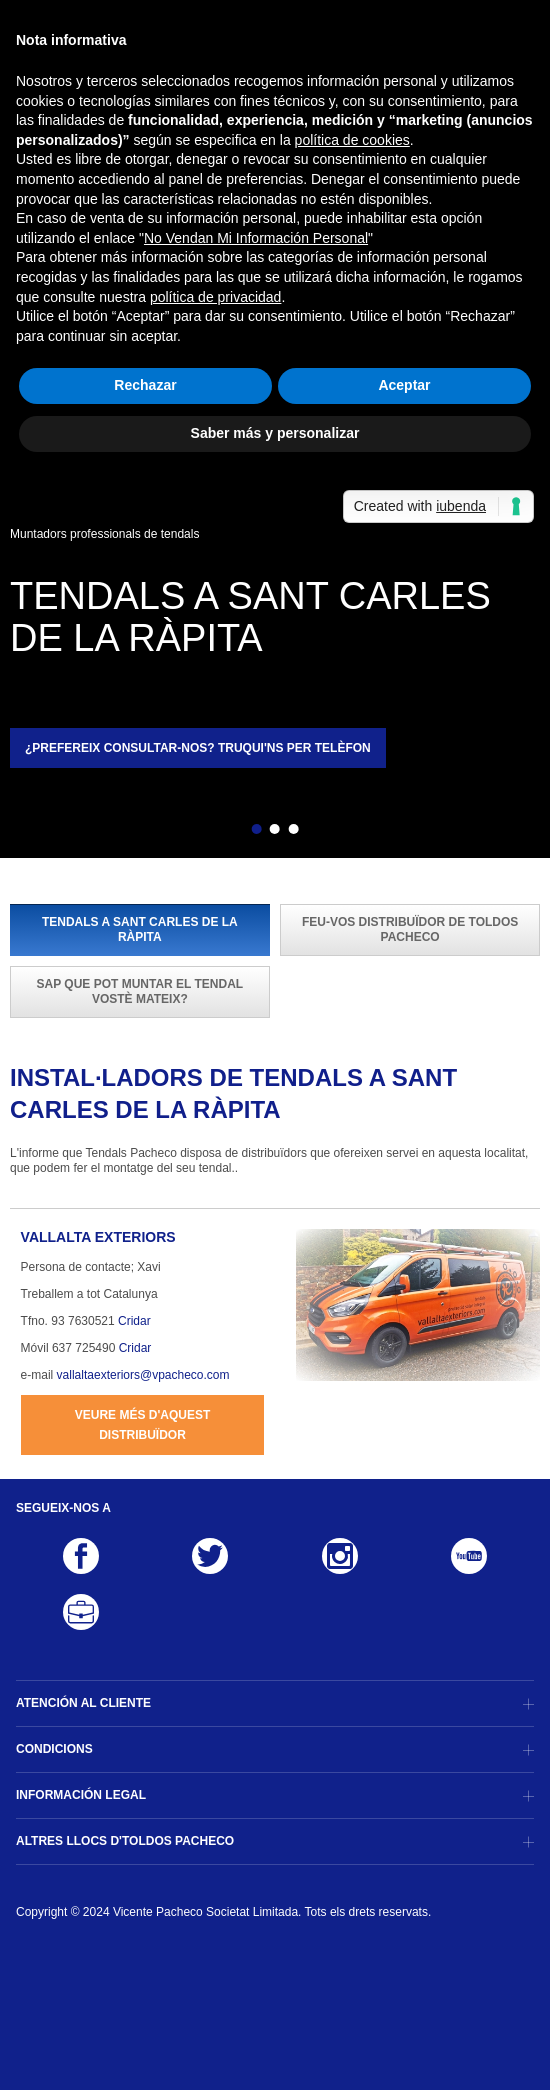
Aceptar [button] (404, 385)
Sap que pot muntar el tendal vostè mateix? (140, 991)
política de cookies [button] (352, 140)
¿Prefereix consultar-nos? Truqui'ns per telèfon (198, 748)
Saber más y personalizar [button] (275, 433)
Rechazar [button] (145, 385)
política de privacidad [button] (216, 297)
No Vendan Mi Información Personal (256, 238)
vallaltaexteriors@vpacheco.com (143, 1375)
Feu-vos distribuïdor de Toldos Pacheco (410, 929)
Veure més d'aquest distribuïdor (143, 1425)
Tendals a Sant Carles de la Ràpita (140, 929)
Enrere (222, 832)
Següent (328, 832)
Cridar (134, 1321)
